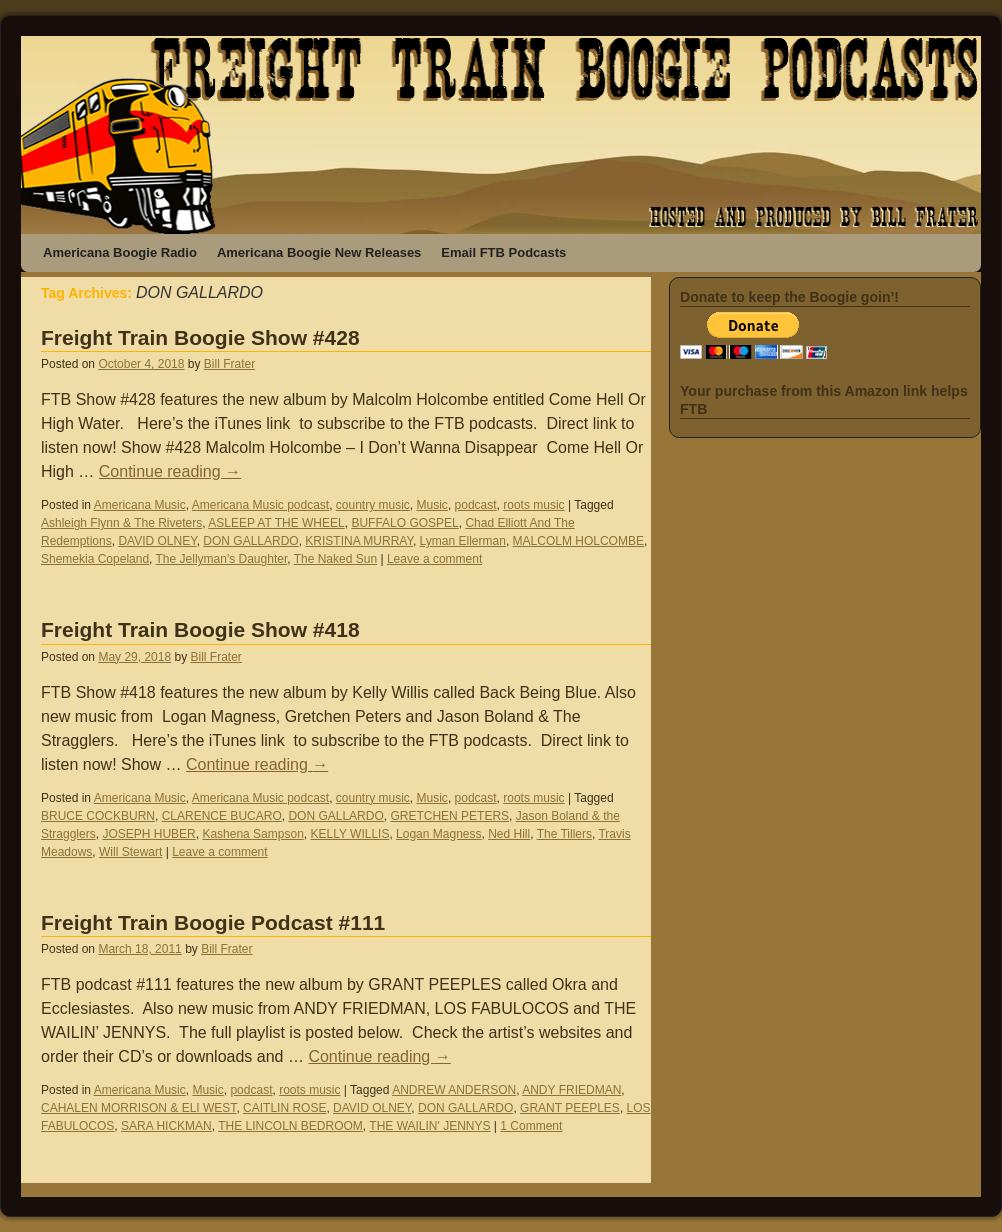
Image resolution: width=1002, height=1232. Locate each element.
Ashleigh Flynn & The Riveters (121, 523)
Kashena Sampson (252, 834)
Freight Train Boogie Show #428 (200, 337)
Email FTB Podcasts (503, 252)
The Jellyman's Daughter (222, 559)
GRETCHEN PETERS (449, 816)
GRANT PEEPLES (570, 1108)
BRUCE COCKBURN (98, 816)
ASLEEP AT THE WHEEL (276, 523)
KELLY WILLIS (349, 834)
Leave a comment (434, 559)
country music (373, 505)
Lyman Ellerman (463, 541)
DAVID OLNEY (157, 541)
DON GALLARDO (250, 541)
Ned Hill (509, 834)
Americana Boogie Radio (120, 252)
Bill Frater (229, 364)
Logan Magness (438, 834)
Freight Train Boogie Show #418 (200, 629)
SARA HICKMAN (166, 1126)
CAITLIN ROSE (284, 1108)
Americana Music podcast (260, 505)
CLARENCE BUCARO (222, 816)
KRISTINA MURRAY (359, 541)
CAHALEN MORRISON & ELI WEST (138, 1108)
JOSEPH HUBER (148, 834)
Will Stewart (130, 852)
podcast (476, 505)
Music (432, 505)
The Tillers (564, 834)
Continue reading (170, 471)
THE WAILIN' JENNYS (429, 1126)
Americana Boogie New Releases (319, 252)
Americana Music (140, 505)
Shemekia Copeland (95, 559)
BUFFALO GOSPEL (404, 523)
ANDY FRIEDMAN (571, 1090)
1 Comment (531, 1126)
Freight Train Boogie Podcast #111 (213, 922)
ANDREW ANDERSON (454, 1090)
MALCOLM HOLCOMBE (578, 541)
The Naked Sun (335, 559)
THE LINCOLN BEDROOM (290, 1126)
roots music (533, 505)
